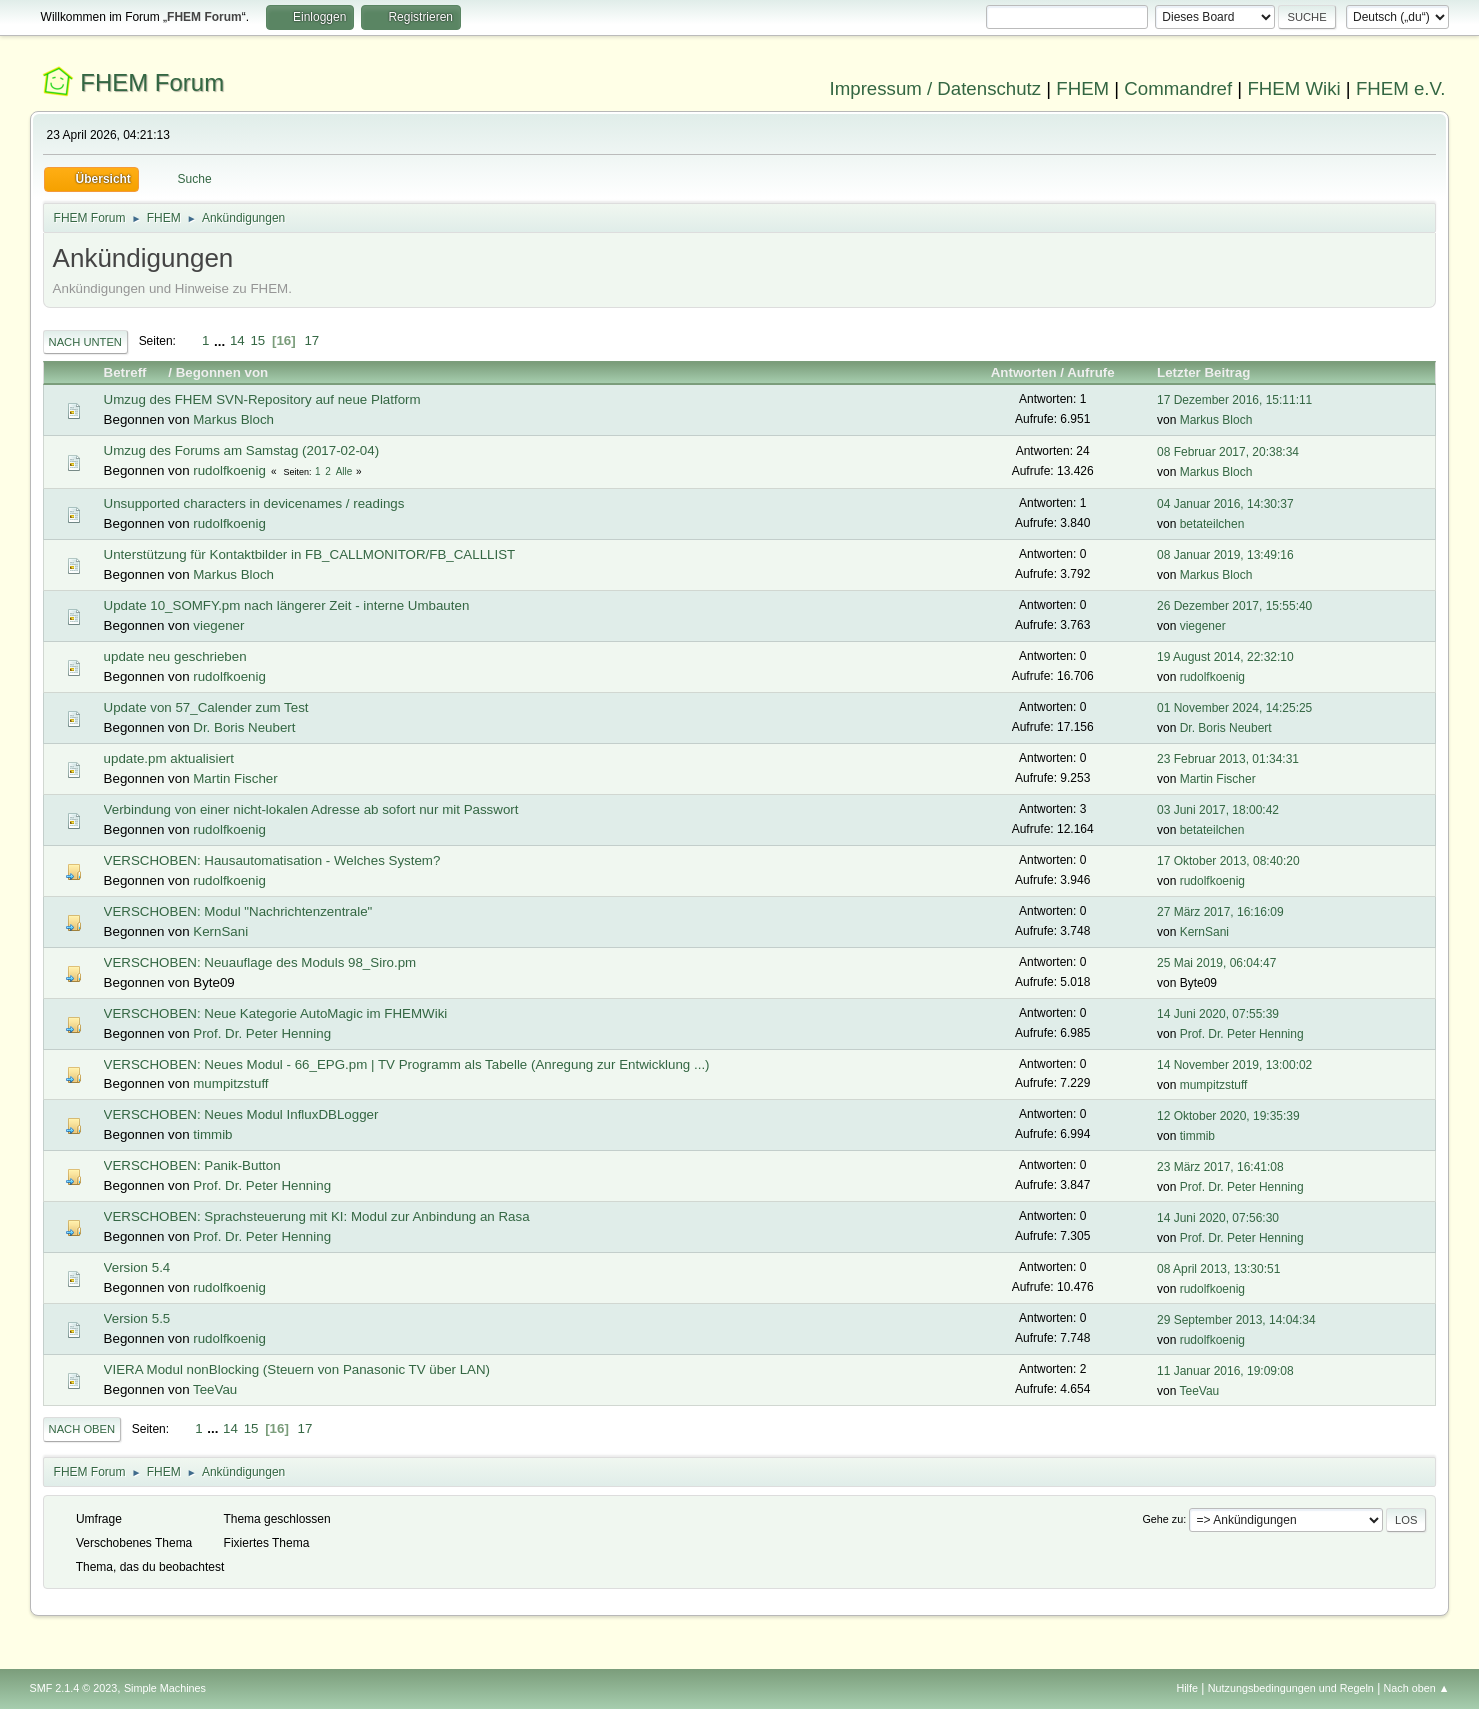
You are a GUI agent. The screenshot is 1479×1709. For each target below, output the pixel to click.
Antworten (1024, 372)
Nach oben (82, 1429)
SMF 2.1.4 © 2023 (74, 1688)
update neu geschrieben (175, 656)
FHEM (1082, 88)
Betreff (134, 372)
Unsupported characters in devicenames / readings (254, 503)
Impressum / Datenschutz (936, 88)
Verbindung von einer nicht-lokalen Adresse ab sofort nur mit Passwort (311, 809)
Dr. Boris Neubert (244, 727)
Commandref (1178, 88)
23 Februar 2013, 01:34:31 (1228, 759)
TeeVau (215, 1389)
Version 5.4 (137, 1267)
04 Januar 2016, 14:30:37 (1225, 504)
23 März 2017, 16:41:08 (1220, 1167)
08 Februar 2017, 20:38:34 (1228, 452)
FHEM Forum (152, 82)
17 (311, 340)
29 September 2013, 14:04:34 (1236, 1320)
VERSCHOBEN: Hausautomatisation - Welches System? (272, 860)
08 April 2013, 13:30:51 (1218, 1269)
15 (257, 340)
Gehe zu (1162, 1519)
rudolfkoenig (229, 470)
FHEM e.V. (1401, 88)
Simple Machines (165, 1688)
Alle (344, 471)
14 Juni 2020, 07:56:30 (1218, 1218)
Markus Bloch (233, 419)
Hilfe (1187, 1688)
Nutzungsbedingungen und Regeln (1291, 1688)
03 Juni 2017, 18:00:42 (1218, 810)
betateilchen (1212, 524)
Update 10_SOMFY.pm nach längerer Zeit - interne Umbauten (287, 605)
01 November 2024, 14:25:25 (1234, 708)
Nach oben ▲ (1417, 1688)
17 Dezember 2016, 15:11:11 (1234, 400)
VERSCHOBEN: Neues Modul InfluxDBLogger (241, 1114)
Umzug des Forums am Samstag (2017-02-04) (242, 450)
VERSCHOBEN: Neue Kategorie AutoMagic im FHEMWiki (276, 1013)
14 (237, 340)
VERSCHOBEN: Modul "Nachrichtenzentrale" (238, 911)
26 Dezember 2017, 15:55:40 (1234, 606)
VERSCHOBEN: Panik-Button (192, 1165)
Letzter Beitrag (1203, 372)
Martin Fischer (235, 778)
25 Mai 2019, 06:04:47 (1216, 963)
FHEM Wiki (1293, 88)
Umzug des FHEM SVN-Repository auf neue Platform (262, 399)
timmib (212, 1134)
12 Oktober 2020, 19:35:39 (1228, 1116)
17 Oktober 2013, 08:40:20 (1228, 861)
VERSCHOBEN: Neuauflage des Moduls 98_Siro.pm (260, 962)
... (221, 340)
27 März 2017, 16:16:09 (1220, 912)
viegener (218, 625)
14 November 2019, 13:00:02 (1234, 1065)
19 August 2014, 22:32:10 (1225, 657)
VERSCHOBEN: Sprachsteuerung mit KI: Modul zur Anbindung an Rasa (317, 1216)
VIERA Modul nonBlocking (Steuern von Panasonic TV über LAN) (297, 1369)
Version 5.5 (137, 1318)
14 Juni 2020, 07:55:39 (1218, 1014)
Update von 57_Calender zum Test (206, 707)
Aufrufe (1090, 372)
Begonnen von (222, 372)
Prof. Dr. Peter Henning (262, 1033)
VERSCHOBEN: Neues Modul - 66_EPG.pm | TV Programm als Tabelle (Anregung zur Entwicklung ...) (407, 1064)
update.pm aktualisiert (169, 758)
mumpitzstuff (230, 1083)
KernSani (220, 931)
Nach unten (85, 342)
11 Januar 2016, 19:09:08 (1225, 1371)
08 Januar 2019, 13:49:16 (1225, 555)
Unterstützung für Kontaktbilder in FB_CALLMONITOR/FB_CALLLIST (310, 554)
